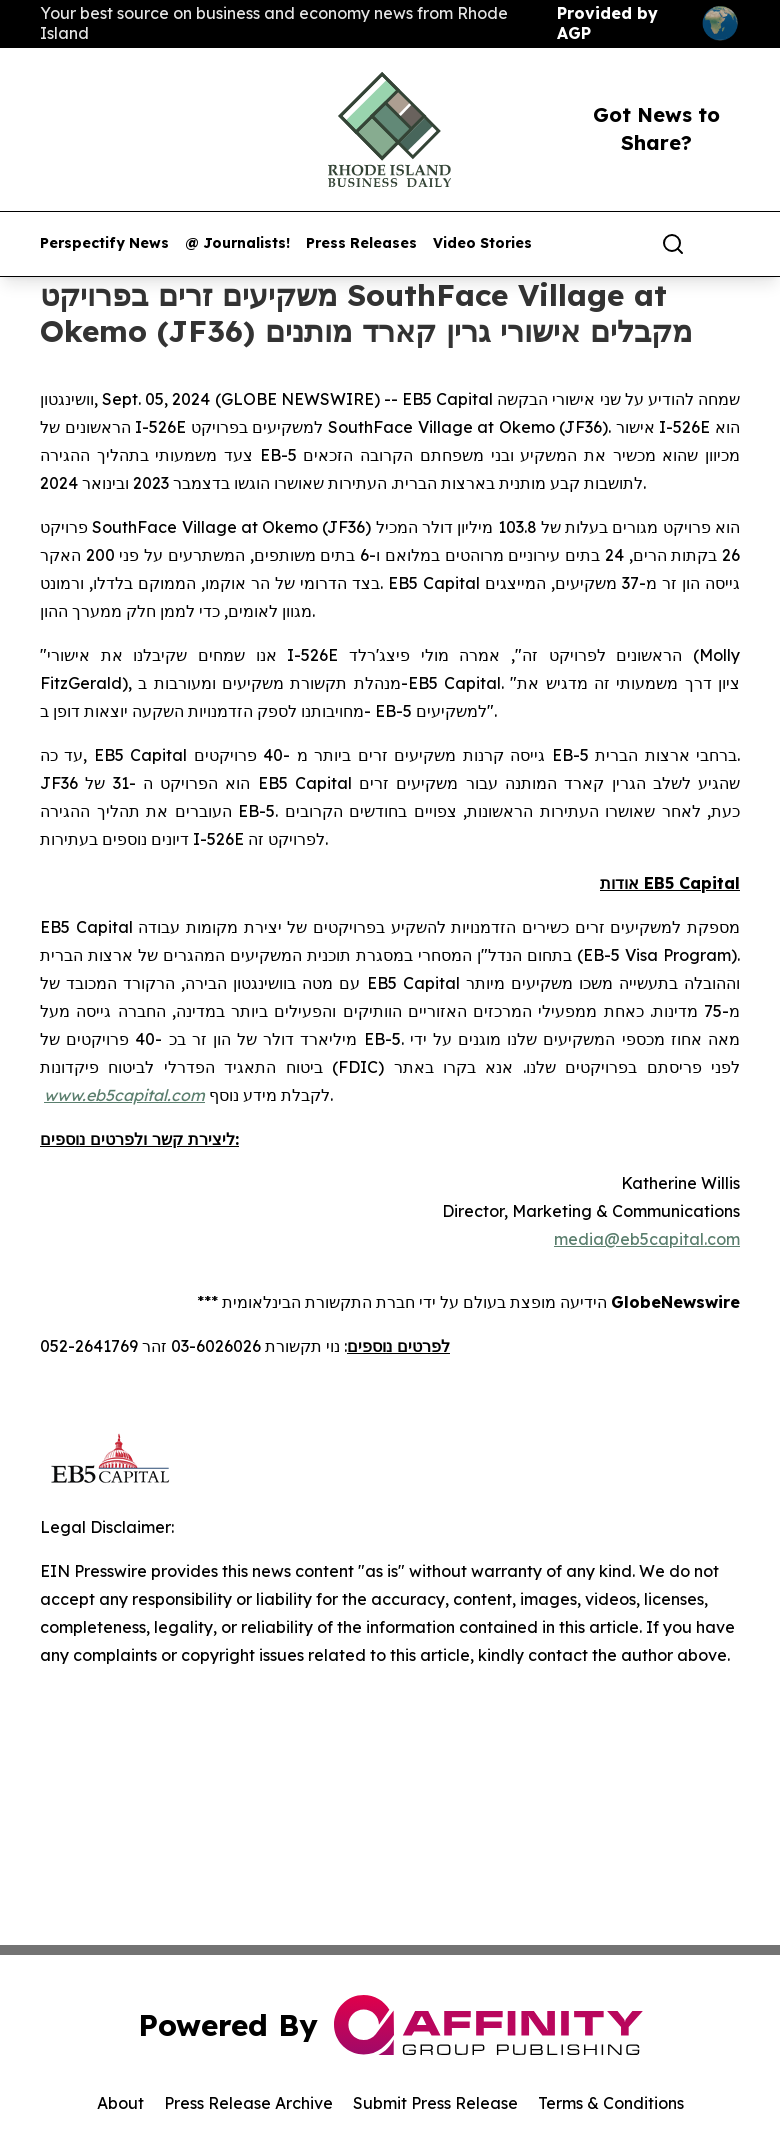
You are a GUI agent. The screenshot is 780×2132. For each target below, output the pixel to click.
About (120, 2103)
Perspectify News (104, 243)
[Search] (673, 244)
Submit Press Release (435, 2103)
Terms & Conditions (611, 2103)
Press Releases (361, 243)
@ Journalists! (237, 243)
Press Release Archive (248, 2103)
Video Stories (482, 243)
